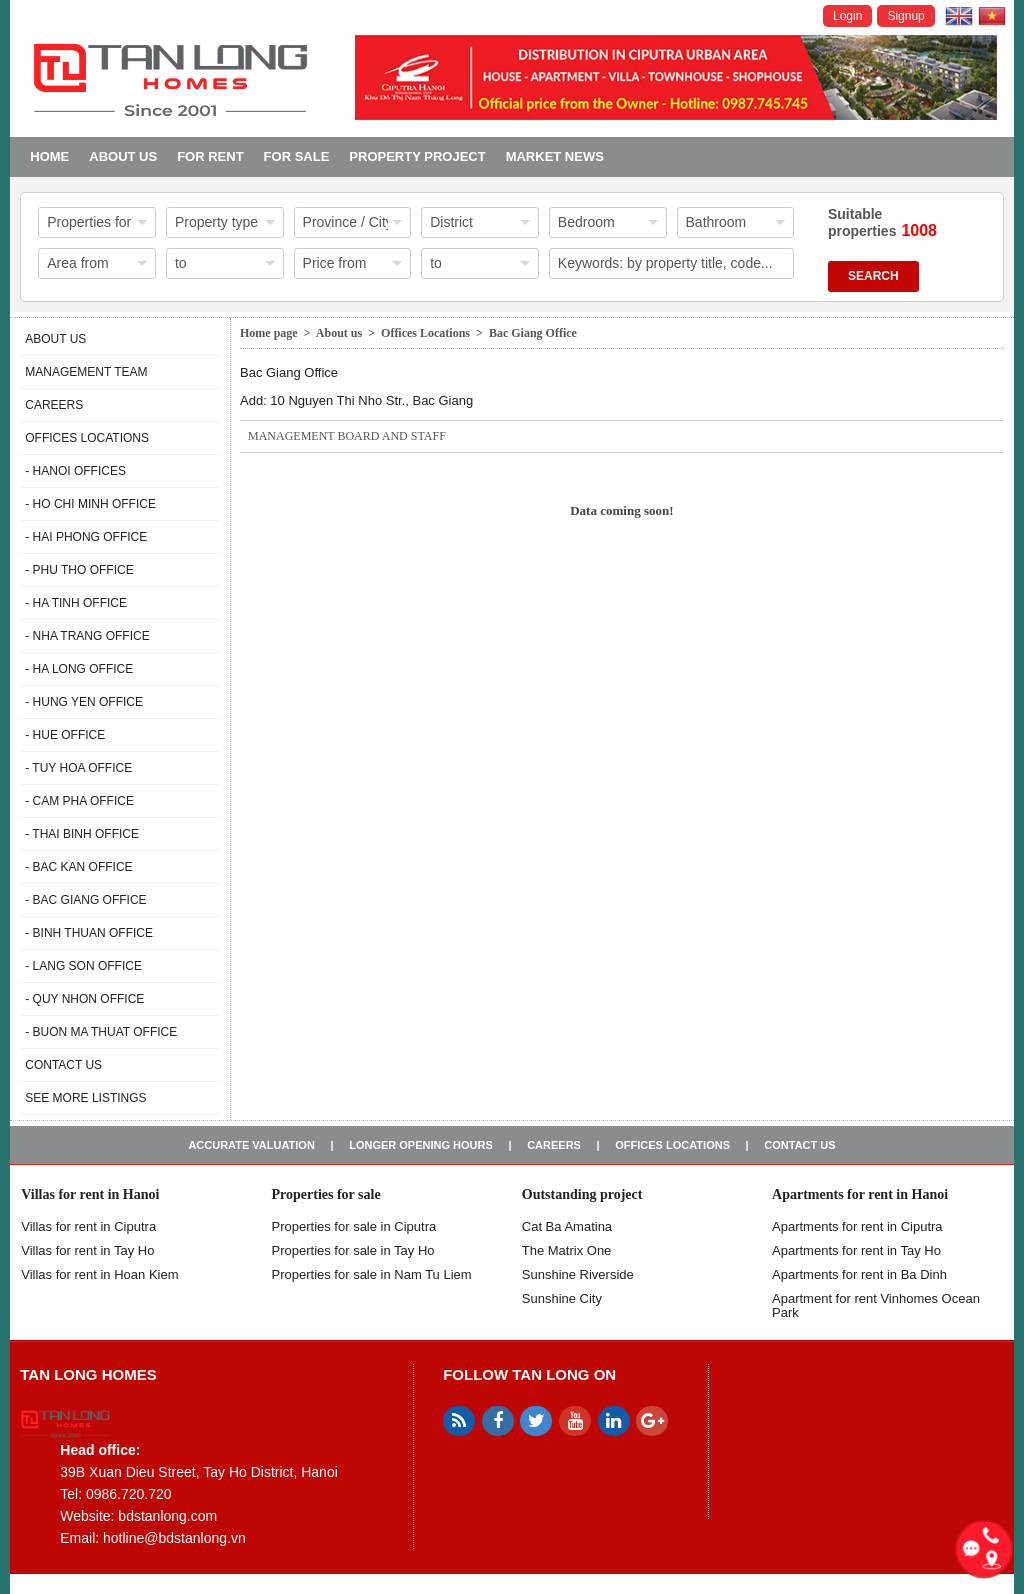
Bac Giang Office (533, 333)
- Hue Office (65, 735)
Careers (54, 405)
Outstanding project (582, 1194)
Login (847, 16)
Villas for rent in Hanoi (90, 1194)
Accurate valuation (251, 1145)
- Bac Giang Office (85, 900)
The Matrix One (567, 1250)
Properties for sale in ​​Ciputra (354, 1226)
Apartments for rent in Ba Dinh (859, 1274)
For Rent (210, 156)
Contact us (63, 1065)
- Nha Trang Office (87, 636)
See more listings (85, 1098)
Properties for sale (326, 1194)
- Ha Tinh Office (76, 603)
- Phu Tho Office (79, 570)
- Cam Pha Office (79, 801)
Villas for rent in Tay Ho (87, 1250)
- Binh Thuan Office (89, 933)
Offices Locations (87, 438)
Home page (269, 333)
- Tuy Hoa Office (78, 768)
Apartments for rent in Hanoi (860, 1194)
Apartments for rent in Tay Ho (856, 1250)
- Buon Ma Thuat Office (101, 1032)
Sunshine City (562, 1298)
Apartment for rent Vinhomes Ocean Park (876, 1305)
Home (49, 156)
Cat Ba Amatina (567, 1226)
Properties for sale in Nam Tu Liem (372, 1274)
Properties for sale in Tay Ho (353, 1250)
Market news (555, 156)
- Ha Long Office (79, 669)
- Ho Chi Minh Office (90, 504)
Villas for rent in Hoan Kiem (99, 1274)
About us (123, 156)
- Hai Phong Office (86, 537)
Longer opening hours (421, 1145)
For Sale (297, 156)
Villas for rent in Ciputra (88, 1226)
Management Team (86, 372)
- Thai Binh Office (82, 834)
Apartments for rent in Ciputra (857, 1226)
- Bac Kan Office (78, 867)
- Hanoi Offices (75, 471)
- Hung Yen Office (84, 702)
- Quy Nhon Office (84, 999)
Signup (905, 16)
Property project (417, 156)
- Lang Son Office (83, 966)
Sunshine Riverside (578, 1274)
